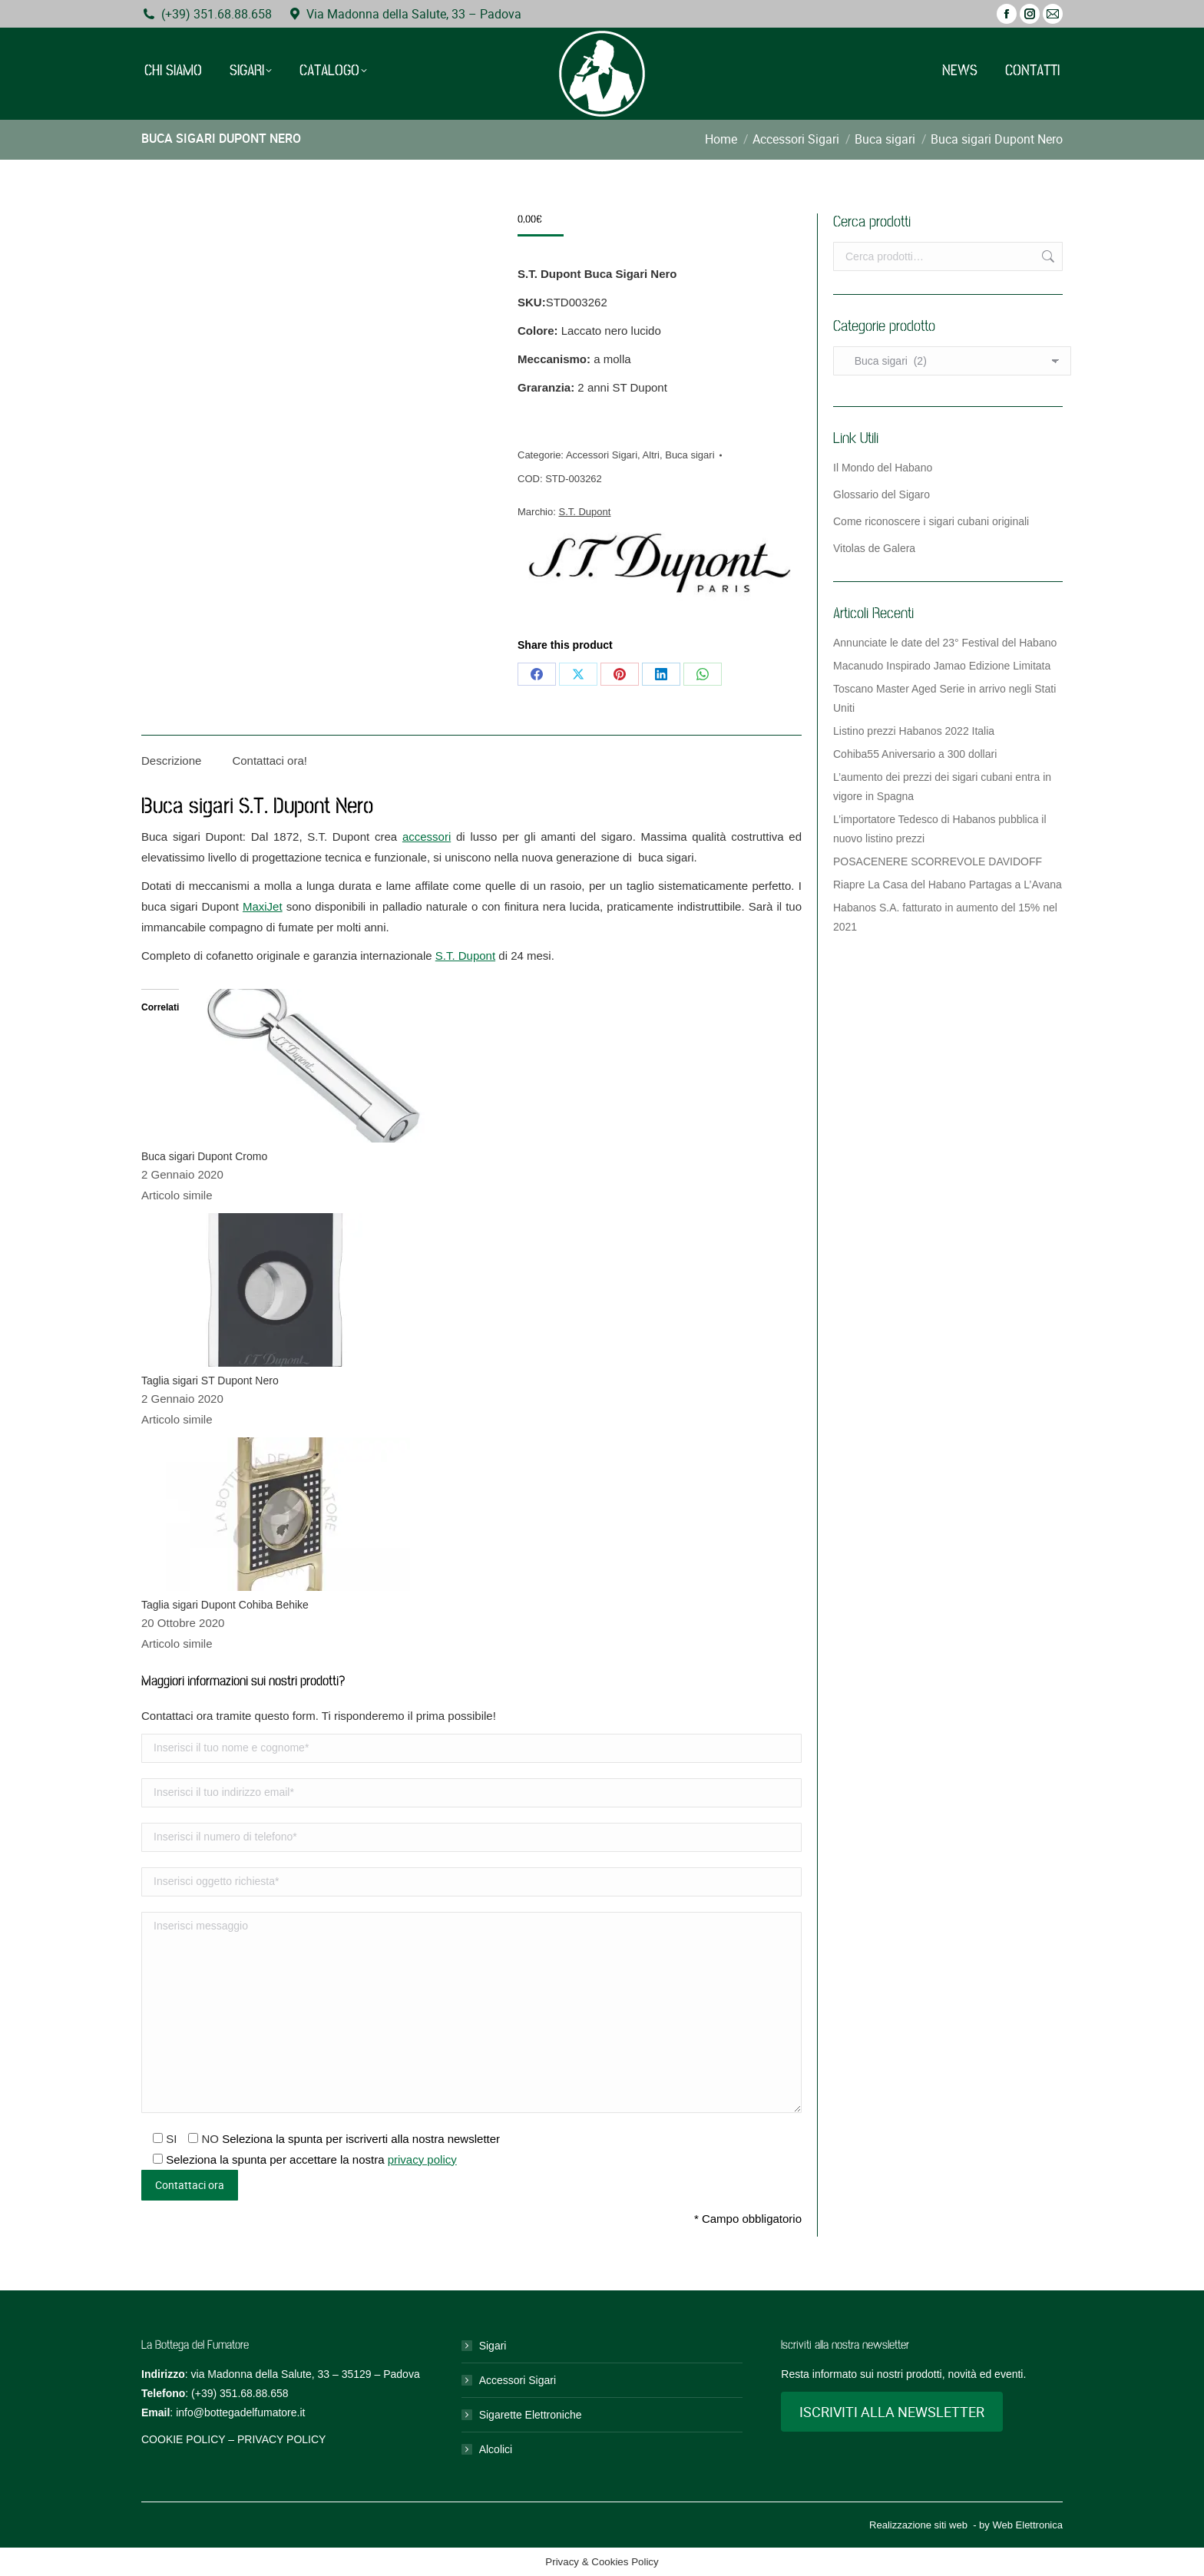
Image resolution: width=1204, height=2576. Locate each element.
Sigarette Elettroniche (530, 2415)
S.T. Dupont (584, 512)
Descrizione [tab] (171, 760)
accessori (426, 836)
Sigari (493, 2346)
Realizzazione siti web (918, 2525)
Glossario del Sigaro (881, 494)
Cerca (1046, 256)
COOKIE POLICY (183, 2439)
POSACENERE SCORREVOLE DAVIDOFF (937, 861)
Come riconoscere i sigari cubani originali (931, 521)
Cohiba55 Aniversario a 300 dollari (915, 754)
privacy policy (422, 2159)
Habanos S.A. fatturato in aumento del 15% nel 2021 (945, 917)
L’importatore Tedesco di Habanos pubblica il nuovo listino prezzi (940, 829)
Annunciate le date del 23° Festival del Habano (945, 643)
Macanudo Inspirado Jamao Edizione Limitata (941, 666)
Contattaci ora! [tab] (269, 760)
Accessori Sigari (601, 455)
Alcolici (496, 2449)
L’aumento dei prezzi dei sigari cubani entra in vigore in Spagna (942, 786)
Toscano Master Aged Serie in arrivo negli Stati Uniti (944, 698)
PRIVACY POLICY (281, 2439)
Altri (651, 455)
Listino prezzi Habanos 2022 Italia (913, 731)
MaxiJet (263, 906)
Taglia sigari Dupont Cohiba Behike (225, 1605)
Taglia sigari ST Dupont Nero (210, 1380)
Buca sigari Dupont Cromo (204, 1156)
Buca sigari (689, 455)
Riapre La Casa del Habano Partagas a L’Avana (947, 884)
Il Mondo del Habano (882, 467)
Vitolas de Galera (874, 548)
